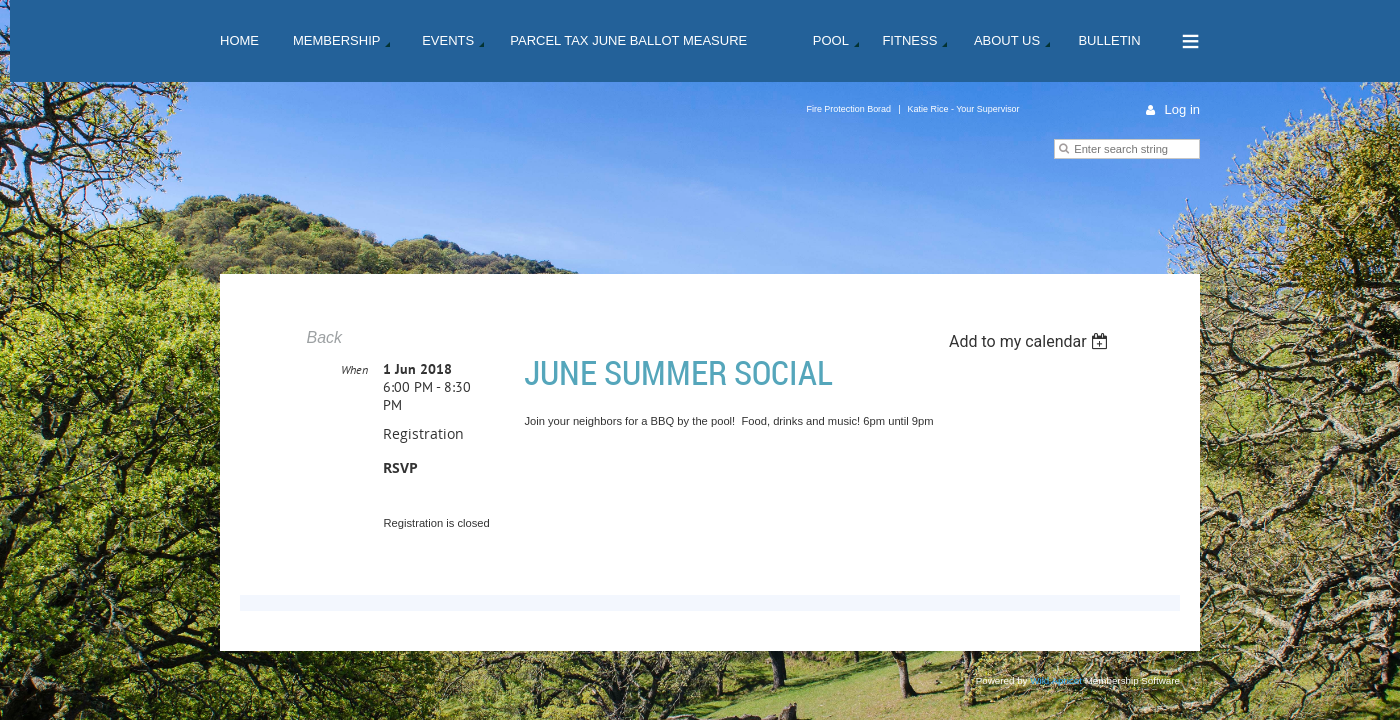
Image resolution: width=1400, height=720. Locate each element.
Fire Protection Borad (848, 109)
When (354, 370)
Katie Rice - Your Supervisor (964, 109)
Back (324, 337)
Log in (1182, 109)
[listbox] (1031, 341)
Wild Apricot (1056, 681)
